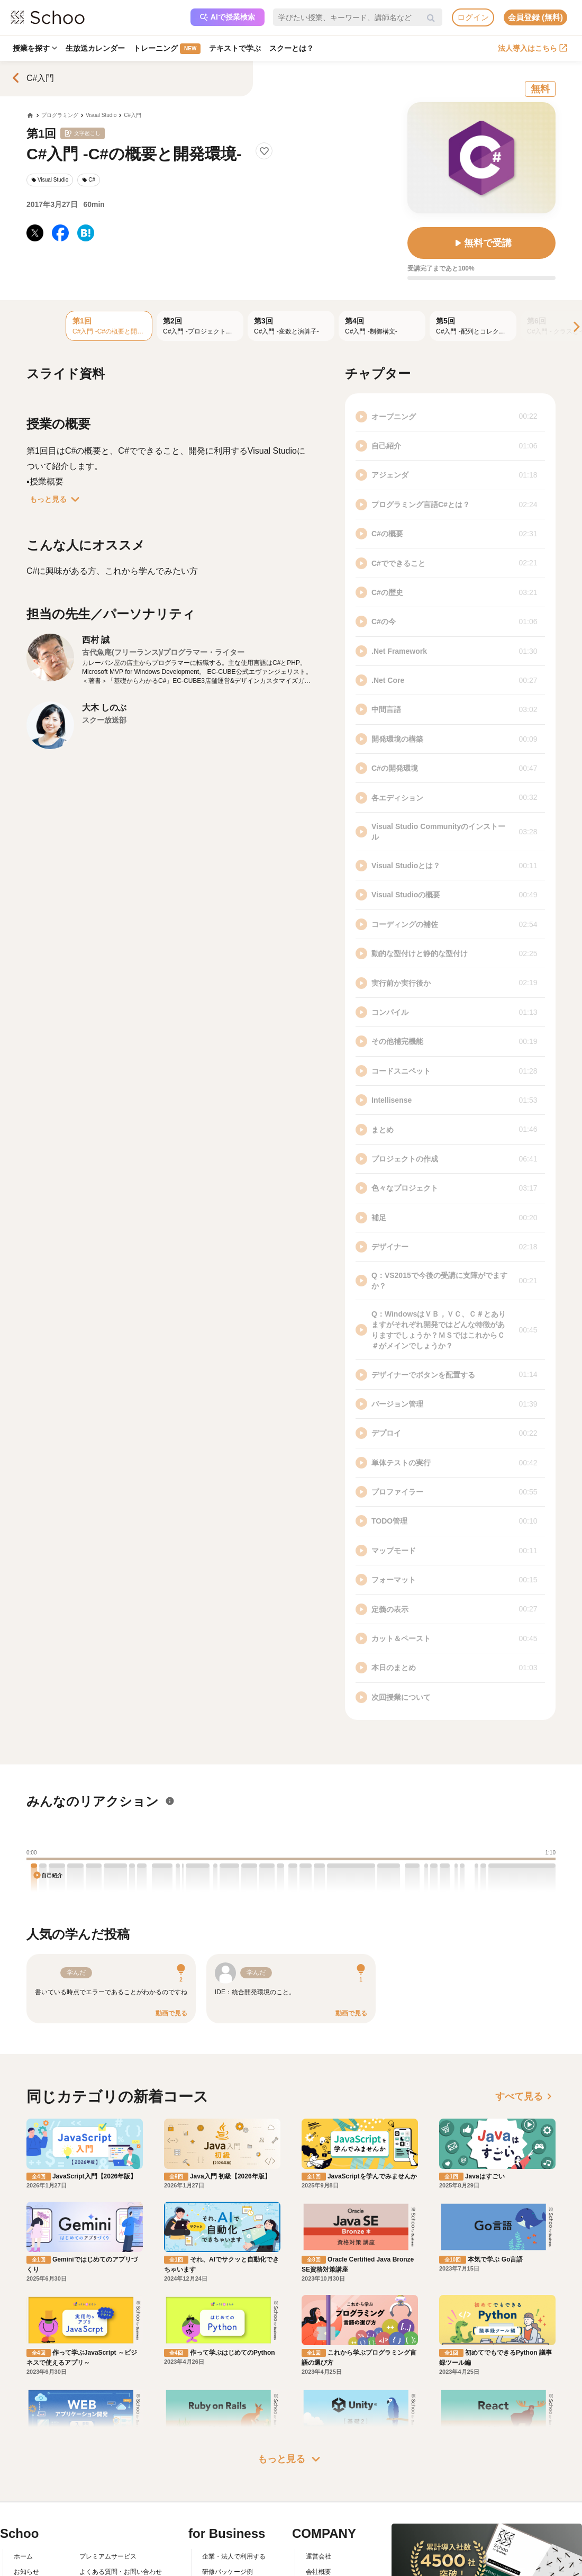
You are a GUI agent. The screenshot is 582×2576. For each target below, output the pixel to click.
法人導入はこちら (532, 48)
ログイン (473, 17)
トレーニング (167, 48)
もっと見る (57, 499)
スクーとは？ (291, 48)
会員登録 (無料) (535, 17)
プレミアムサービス (108, 2556)
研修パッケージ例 (227, 2571)
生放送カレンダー (95, 48)
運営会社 (318, 2556)
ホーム (23, 2556)
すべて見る (525, 2096)
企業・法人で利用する (234, 2556)
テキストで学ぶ (235, 48)
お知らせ (26, 2571)
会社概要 (318, 2571)
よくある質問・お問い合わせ (120, 2571)
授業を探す (35, 48)
